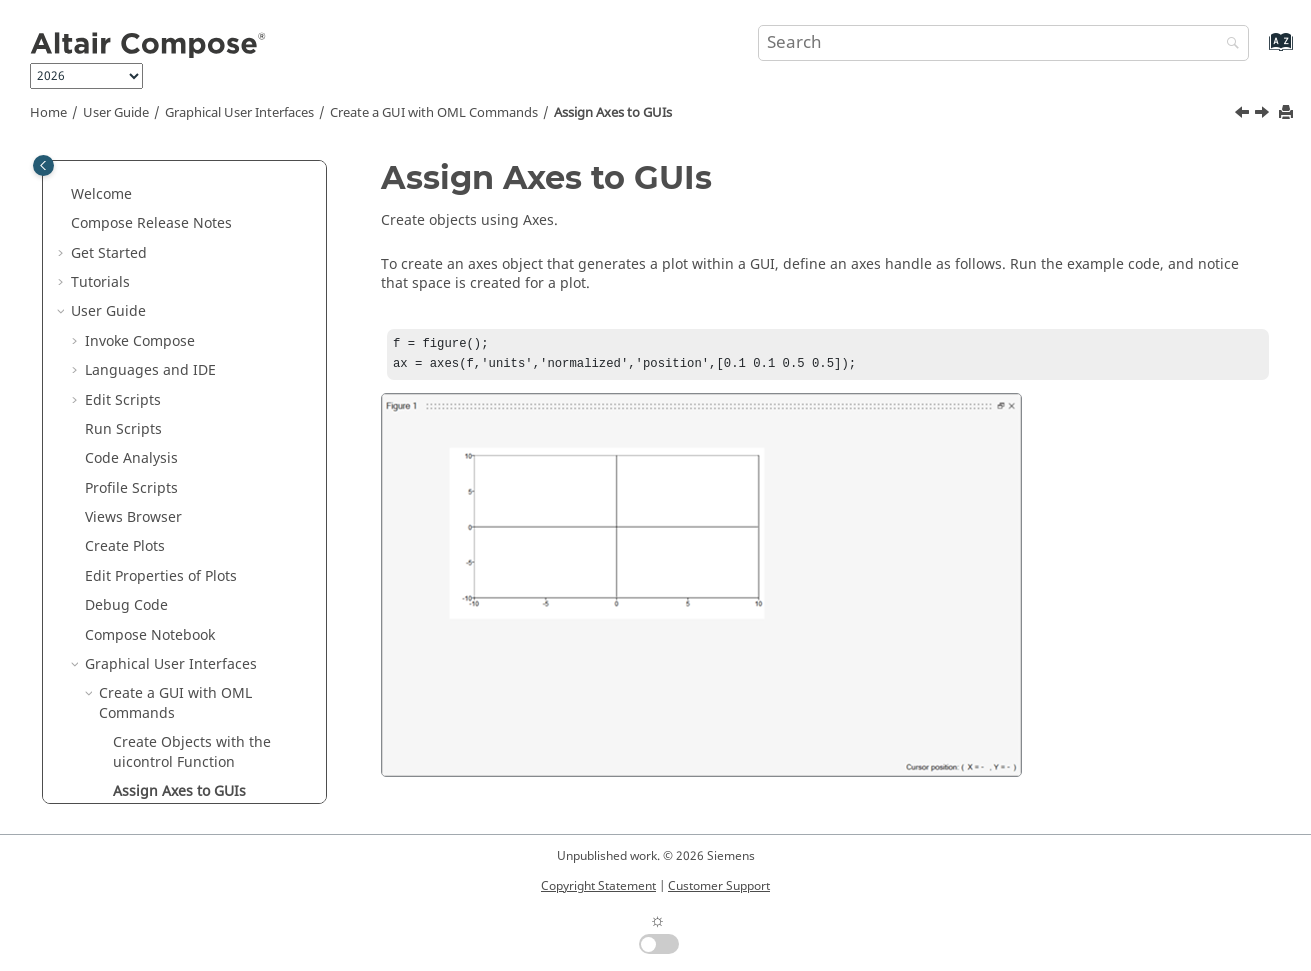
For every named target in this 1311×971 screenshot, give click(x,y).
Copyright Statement (598, 886)
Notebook (150, 281)
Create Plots (125, 192)
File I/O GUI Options (166, 526)
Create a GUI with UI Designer (200, 555)
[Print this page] (1288, 113)
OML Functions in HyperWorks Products (186, 771)
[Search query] (1004, 43)
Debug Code (126, 251)
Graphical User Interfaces (239, 113)
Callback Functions (175, 467)
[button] (77, 164)
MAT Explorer (130, 643)
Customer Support (719, 886)
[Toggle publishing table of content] (43, 165)
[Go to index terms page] (1259, 51)
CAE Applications (141, 584)
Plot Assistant (130, 702)
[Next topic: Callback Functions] (1264, 115)
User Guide (116, 113)
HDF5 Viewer (127, 614)
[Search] (1228, 44)
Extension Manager (150, 731)
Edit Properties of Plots (161, 222)
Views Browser (133, 163)
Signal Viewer (130, 673)
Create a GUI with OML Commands (434, 113)
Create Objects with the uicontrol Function (192, 398)
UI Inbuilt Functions (165, 496)
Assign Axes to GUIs (613, 113)
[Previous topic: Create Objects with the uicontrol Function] (1244, 115)
